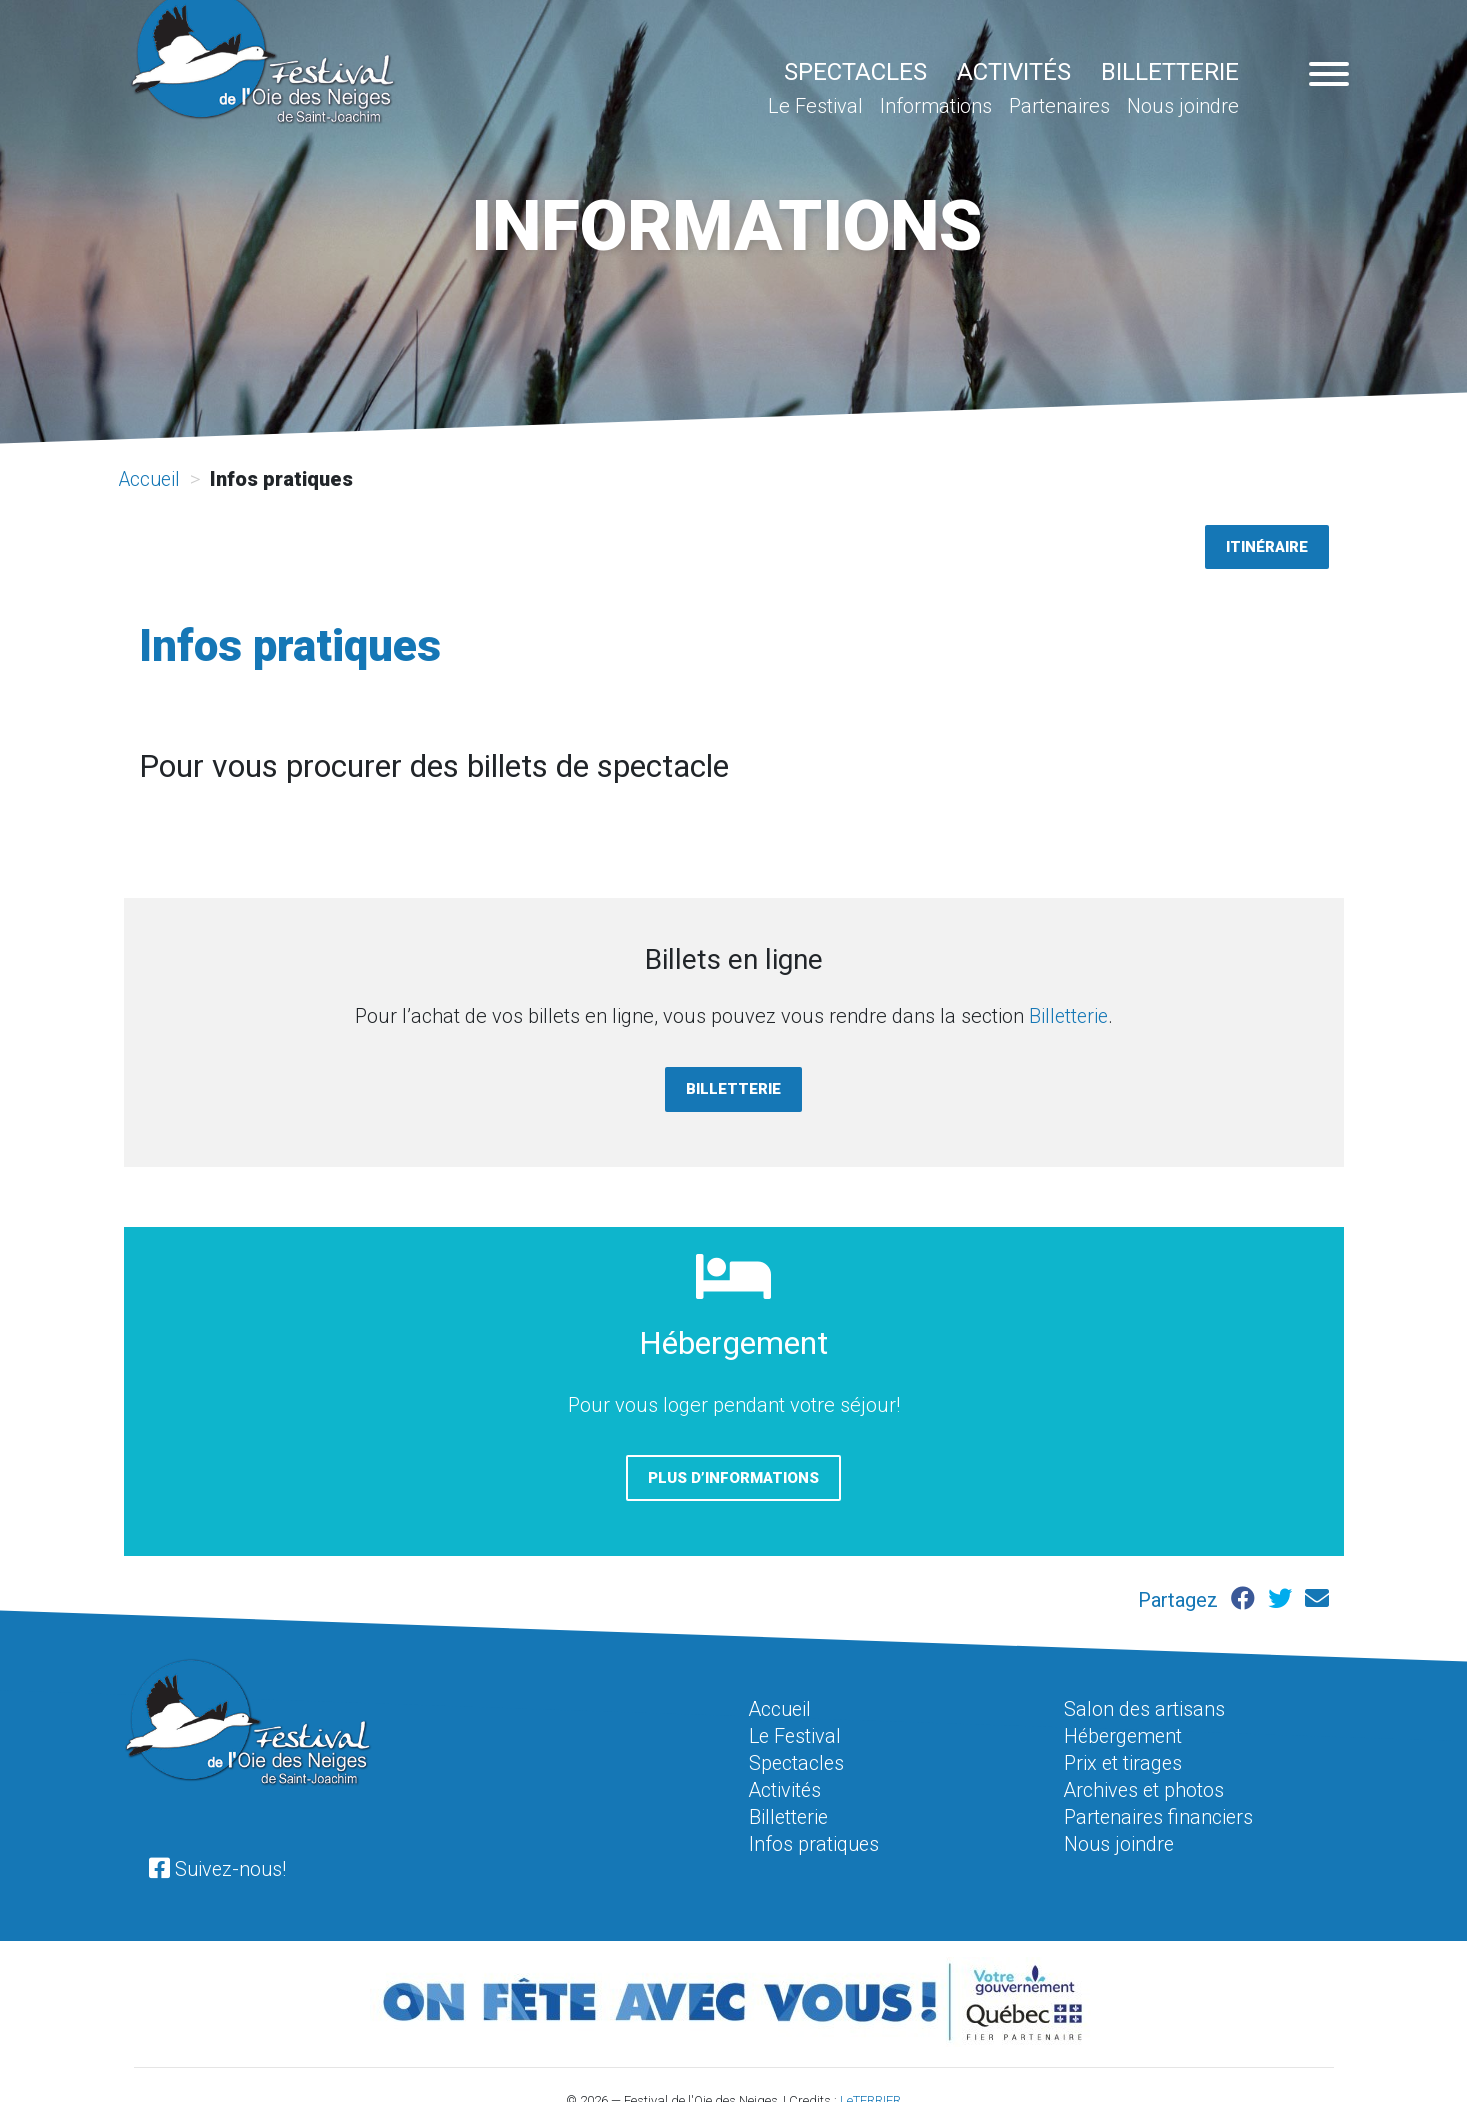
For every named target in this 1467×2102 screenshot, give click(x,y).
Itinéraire (1267, 546)
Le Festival (815, 106)
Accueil (151, 479)
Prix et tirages (1124, 1760)
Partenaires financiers (1160, 1812)
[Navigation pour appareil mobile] (1329, 76)
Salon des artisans (1145, 1708)
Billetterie (1170, 72)
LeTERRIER (870, 2094)
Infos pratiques (815, 1838)
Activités (1014, 72)
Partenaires (1059, 106)
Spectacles (855, 72)
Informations (936, 106)
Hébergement (1125, 1734)
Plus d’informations (733, 1476)
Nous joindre (1183, 106)
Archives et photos (1145, 1786)
